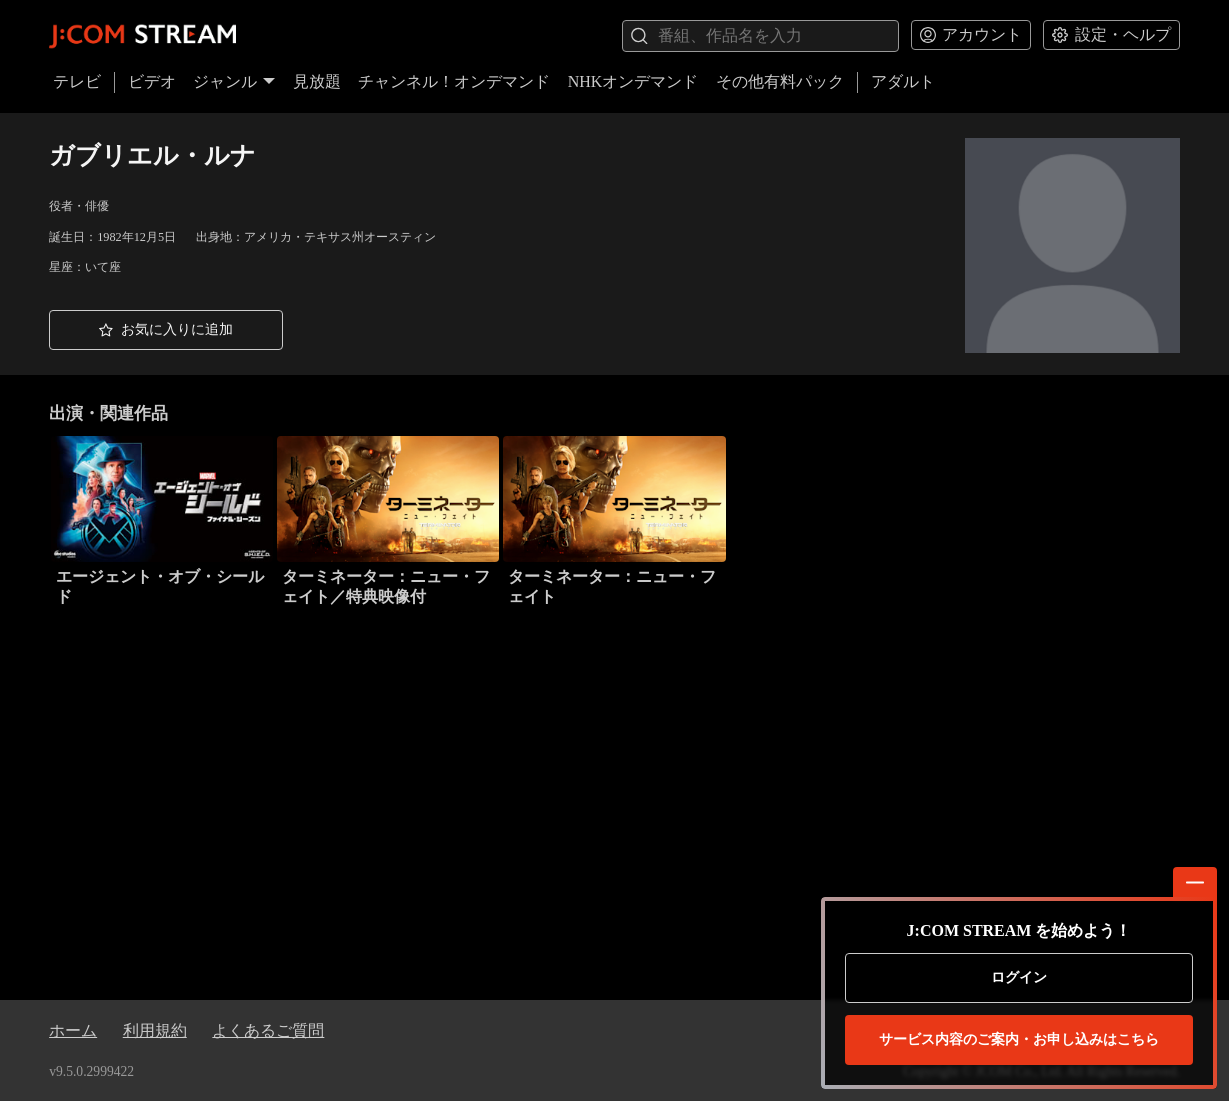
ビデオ (152, 81)
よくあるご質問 (268, 1030)
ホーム (73, 1030)
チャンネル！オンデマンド (454, 81)
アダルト (903, 81)
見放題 (317, 81)
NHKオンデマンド (633, 81)
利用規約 (155, 1030)
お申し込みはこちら (1019, 1040)
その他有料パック (780, 81)
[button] (166, 330)
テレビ (77, 81)
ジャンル (234, 81)
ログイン (1019, 977)
